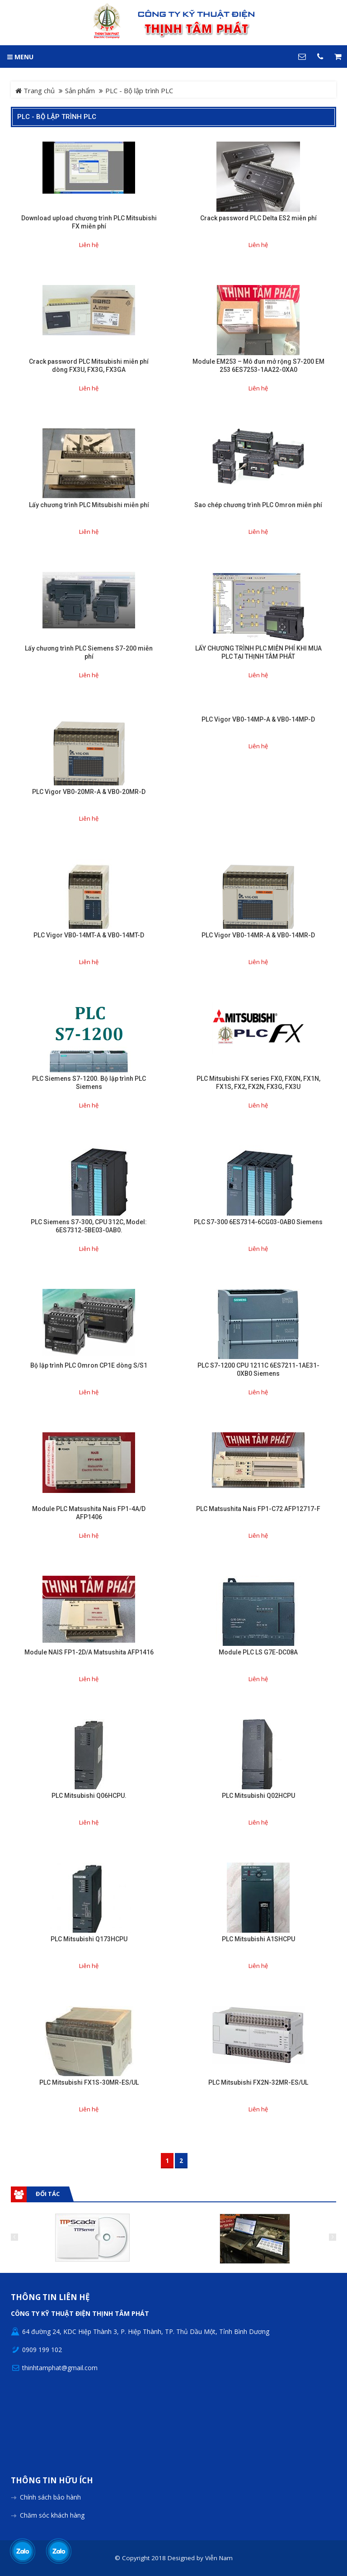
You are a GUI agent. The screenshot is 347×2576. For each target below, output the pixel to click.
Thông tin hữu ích (52, 2480)
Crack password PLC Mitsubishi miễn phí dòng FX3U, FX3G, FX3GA (89, 365)
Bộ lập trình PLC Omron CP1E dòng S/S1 (88, 1365)
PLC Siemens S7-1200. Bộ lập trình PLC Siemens (89, 1082)
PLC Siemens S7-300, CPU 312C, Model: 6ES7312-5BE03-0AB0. (89, 1226)
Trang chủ (35, 90)
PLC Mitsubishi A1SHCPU (258, 1939)
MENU (20, 56)
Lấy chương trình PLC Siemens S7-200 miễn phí (89, 652)
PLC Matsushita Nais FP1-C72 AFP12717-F (258, 1508)
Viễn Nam (219, 2558)
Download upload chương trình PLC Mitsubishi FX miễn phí (89, 222)
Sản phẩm (80, 90)
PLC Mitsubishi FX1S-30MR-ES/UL (89, 2082)
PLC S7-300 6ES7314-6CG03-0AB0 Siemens (258, 1222)
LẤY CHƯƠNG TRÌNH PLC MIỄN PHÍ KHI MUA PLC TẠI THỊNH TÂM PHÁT (258, 652)
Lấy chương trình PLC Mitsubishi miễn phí (89, 505)
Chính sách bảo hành (50, 2497)
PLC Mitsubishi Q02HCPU (258, 1795)
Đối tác (48, 2194)
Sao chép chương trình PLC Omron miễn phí (258, 505)
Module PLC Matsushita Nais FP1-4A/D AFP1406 (88, 1513)
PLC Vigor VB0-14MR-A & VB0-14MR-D (258, 935)
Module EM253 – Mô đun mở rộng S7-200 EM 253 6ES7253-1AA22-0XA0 (258, 365)
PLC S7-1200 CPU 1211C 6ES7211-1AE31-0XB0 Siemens (258, 1369)
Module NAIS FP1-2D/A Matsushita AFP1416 (89, 1652)
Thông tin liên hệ (50, 2297)
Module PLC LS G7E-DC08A (258, 1652)
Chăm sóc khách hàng (52, 2515)
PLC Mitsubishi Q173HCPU (89, 1939)
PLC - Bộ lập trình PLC (56, 117)
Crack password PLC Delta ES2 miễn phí (258, 218)
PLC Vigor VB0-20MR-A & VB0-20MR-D (88, 791)
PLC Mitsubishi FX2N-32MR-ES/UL (258, 2082)
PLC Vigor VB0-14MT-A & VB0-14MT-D (88, 935)
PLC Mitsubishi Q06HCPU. (89, 1795)
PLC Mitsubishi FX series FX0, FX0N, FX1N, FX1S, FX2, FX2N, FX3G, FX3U (258, 1082)
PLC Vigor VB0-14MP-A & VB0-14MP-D (258, 719)
